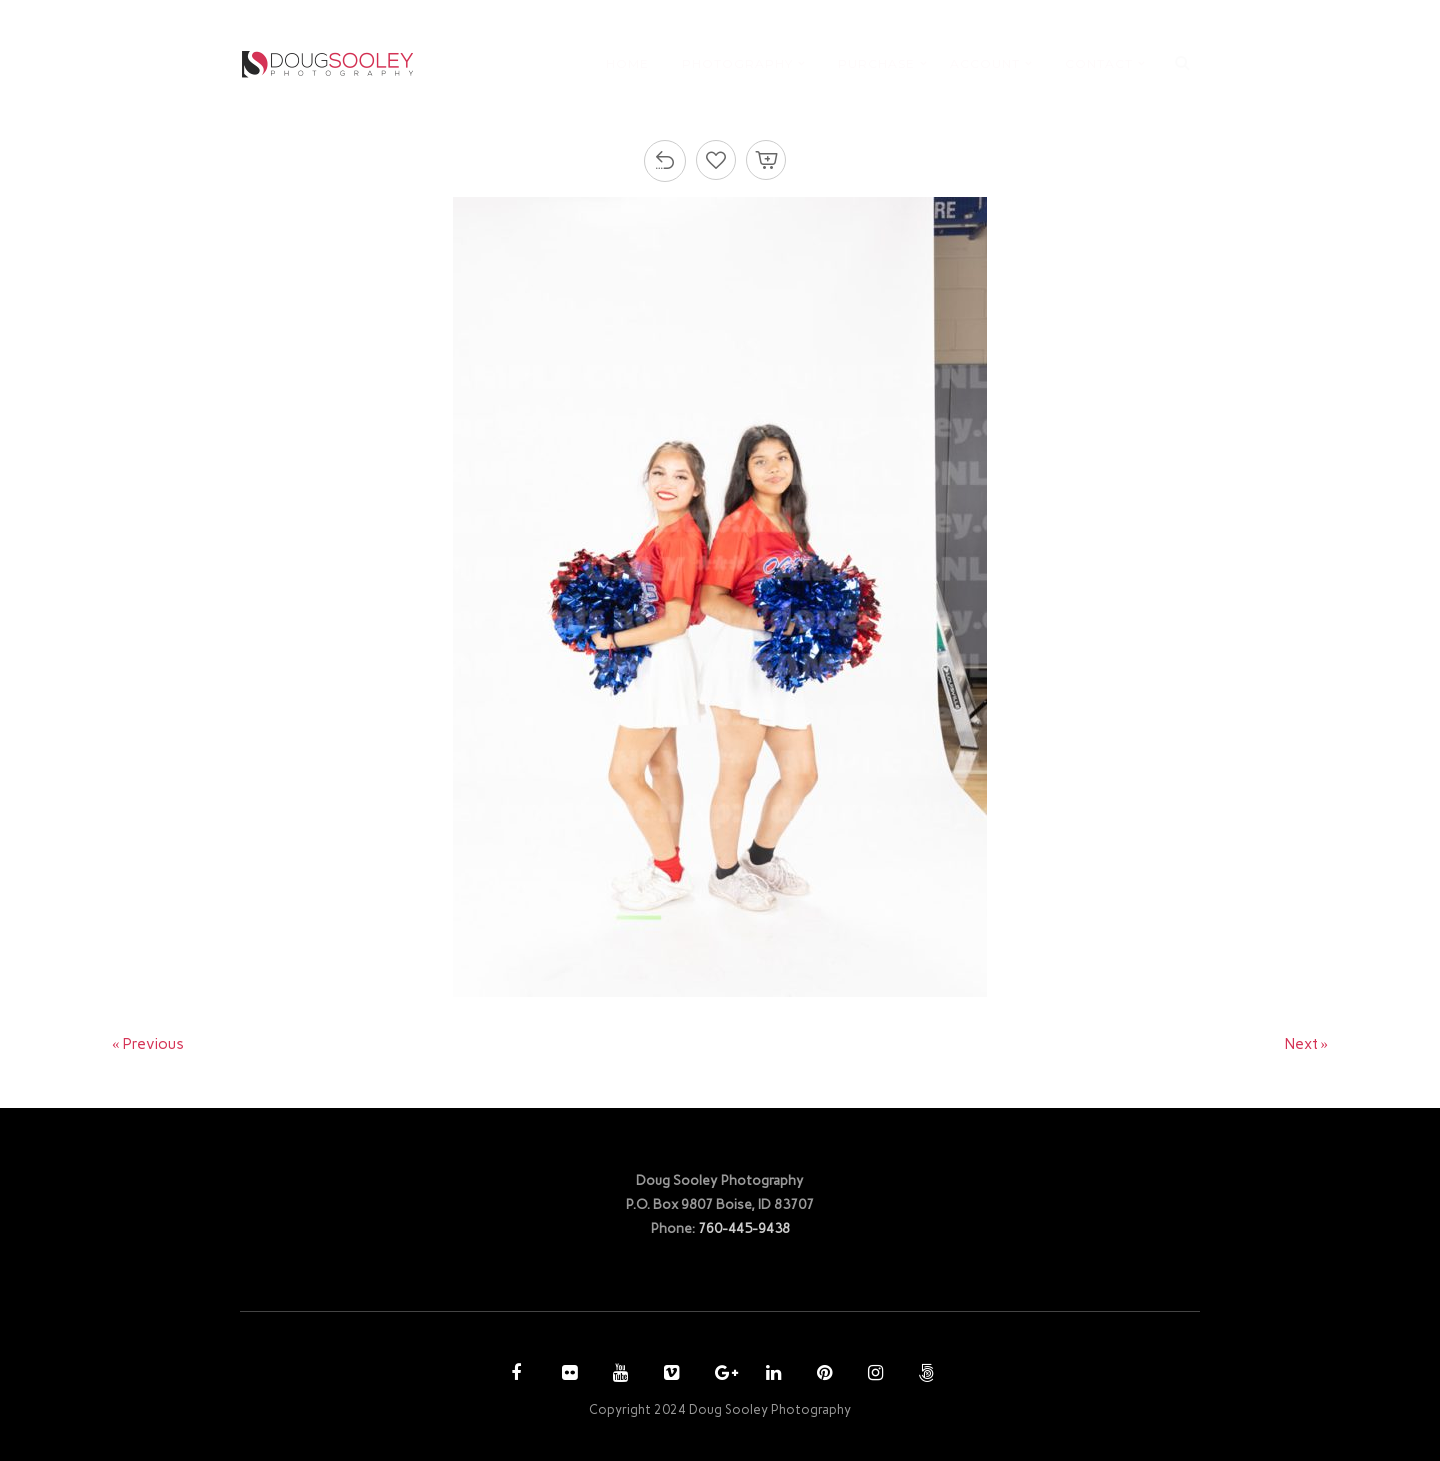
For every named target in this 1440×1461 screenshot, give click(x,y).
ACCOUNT (985, 63)
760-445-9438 (744, 1228)
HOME (627, 63)
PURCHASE (876, 63)
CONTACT (1099, 63)
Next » (1307, 1044)
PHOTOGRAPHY (737, 63)
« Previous (148, 1044)
